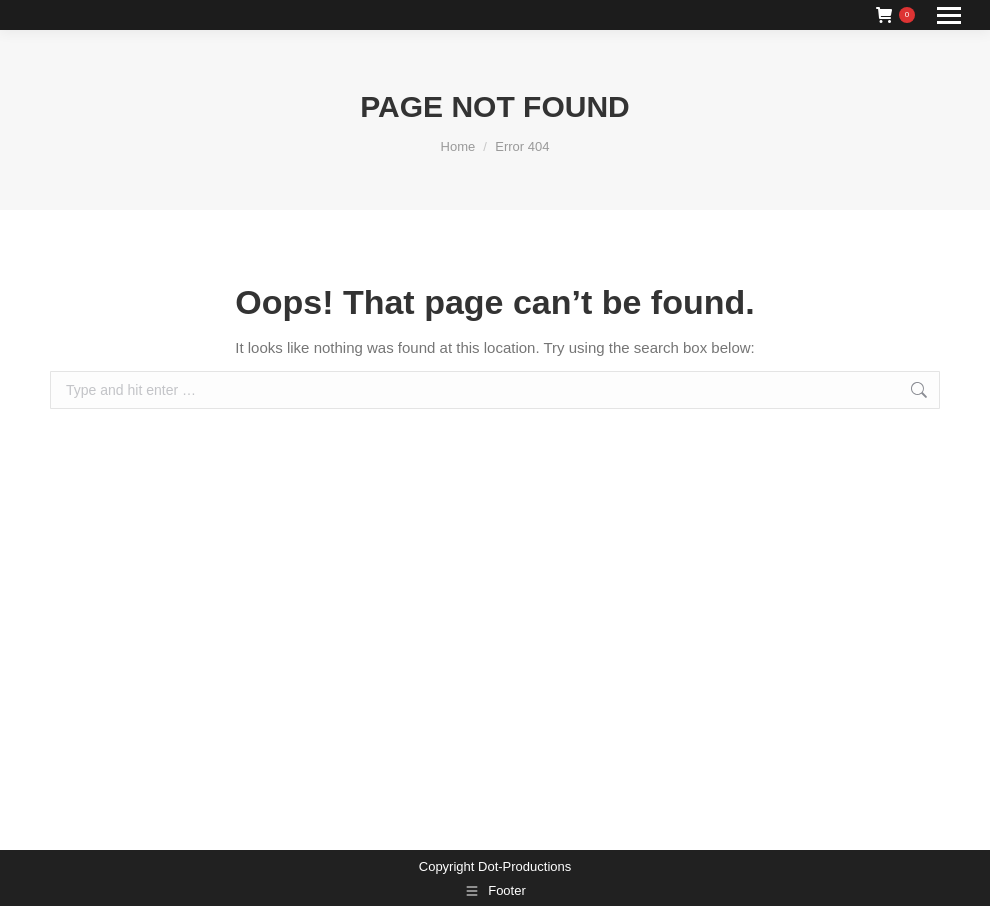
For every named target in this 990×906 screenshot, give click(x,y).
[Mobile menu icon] (949, 15)
